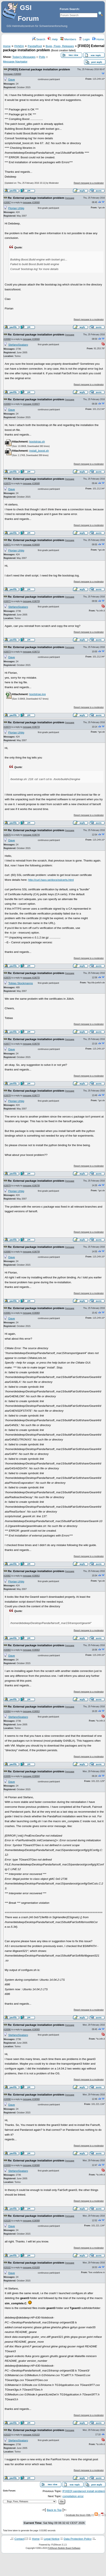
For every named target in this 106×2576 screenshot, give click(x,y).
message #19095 (31, 2029)
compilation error (72, 2496)
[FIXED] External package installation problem (39, 69)
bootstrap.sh (37, 441)
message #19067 (31, 404)
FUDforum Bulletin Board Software (64, 2548)
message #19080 (31, 1313)
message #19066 (12, 74)
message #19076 (31, 1044)
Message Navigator (15, 61)
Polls (42, 56)
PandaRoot (35, 46)
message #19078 (31, 1185)
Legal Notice (51, 2538)
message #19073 (31, 727)
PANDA (19, 46)
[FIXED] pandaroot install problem (83, 2491)
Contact (19, 2538)
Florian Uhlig (16, 208)
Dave (11, 79)
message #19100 (31, 2267)
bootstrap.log (37, 694)
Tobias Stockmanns (20, 983)
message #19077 (31, 1095)
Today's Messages (23, 56)
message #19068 (31, 483)
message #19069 (31, 545)
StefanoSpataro (18, 344)
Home (98, 39)
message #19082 (31, 1650)
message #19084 (31, 1776)
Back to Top (54, 2510)
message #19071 (31, 652)
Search (38, 39)
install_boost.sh (39, 450)
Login (84, 39)
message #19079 (31, 1252)
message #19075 (31, 978)
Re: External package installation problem (36, 197)
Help (53, 39)
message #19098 (31, 2165)
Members (68, 39)
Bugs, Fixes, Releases (60, 46)
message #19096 (31, 2099)
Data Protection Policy (78, 2538)
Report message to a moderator (89, 183)
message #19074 (31, 835)
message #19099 (31, 2221)
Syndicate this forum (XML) (79, 2515)
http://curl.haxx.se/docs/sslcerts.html (51, 879)
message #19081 (31, 1576)
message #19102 (31, 2435)
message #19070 (31, 601)
